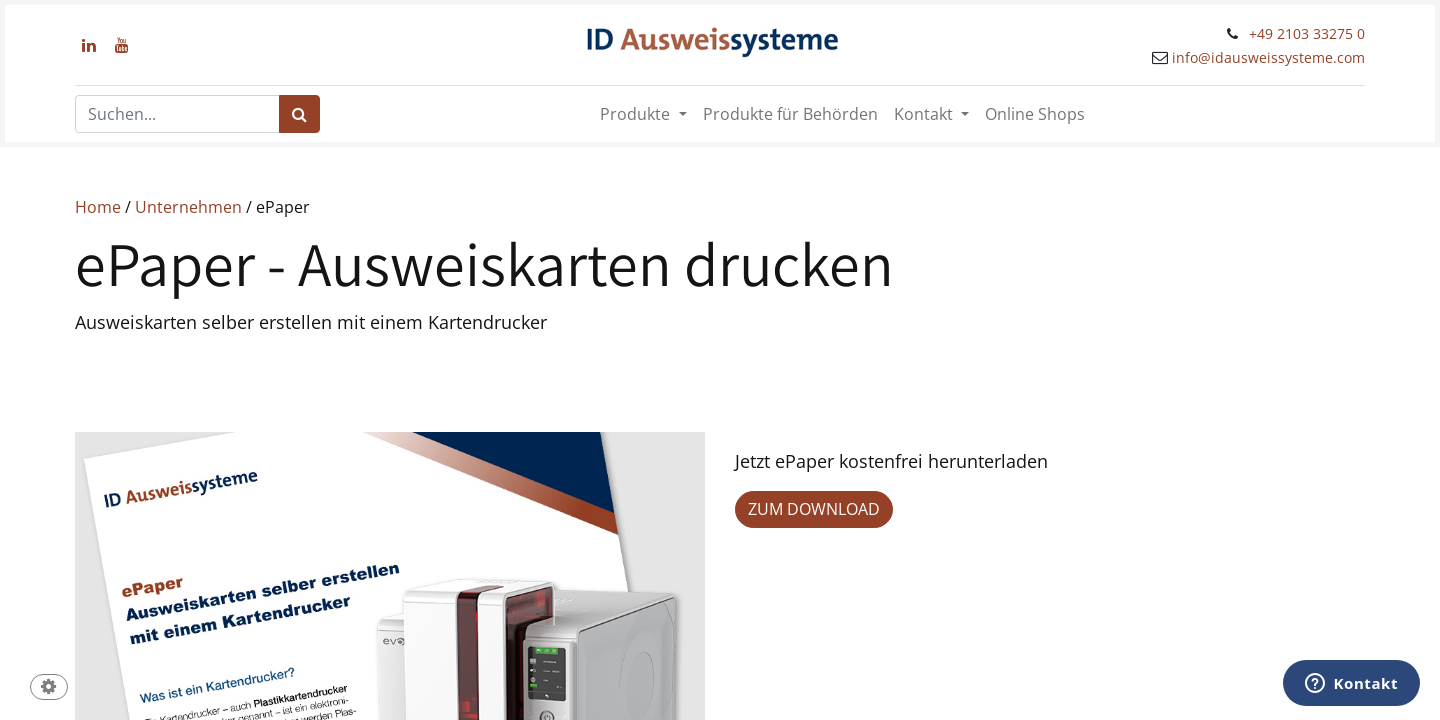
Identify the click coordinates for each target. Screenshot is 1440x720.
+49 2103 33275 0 (1307, 33)
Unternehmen (188, 207)
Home (98, 207)
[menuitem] (790, 114)
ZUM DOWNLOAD (814, 509)
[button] (49, 688)
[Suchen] (299, 114)
